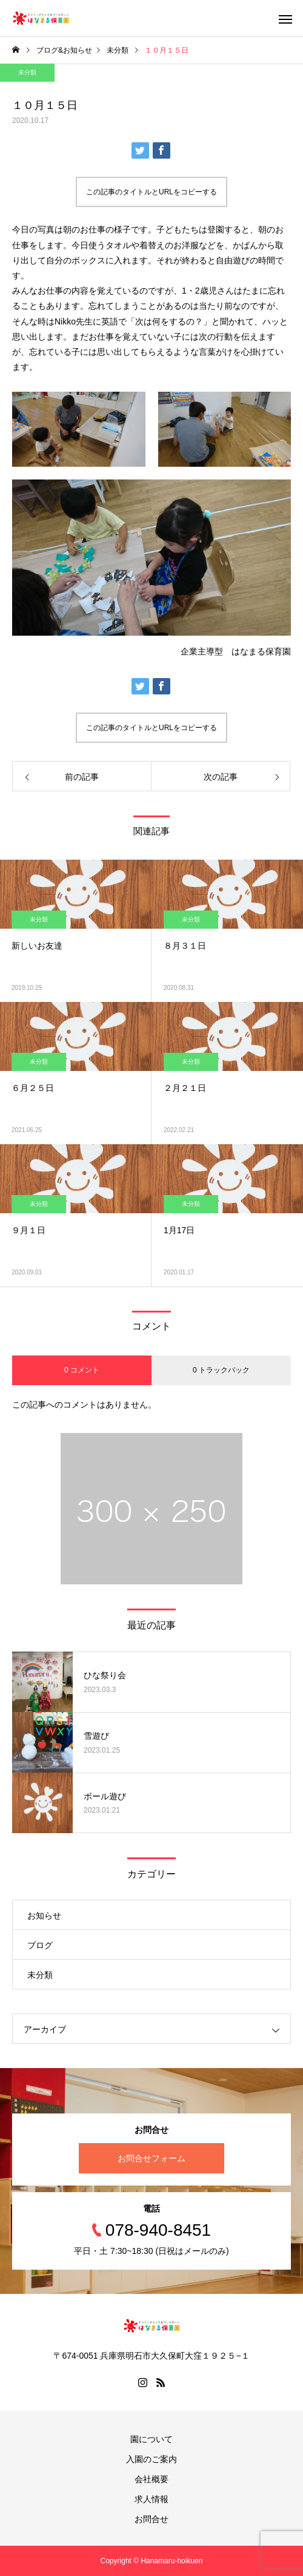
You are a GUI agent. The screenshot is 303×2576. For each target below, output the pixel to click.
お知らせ (44, 1915)
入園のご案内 (151, 2459)
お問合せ (151, 2519)
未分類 (27, 72)
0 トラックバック (221, 1370)
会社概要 (151, 2479)
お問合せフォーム (151, 2158)
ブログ (40, 1945)
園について (151, 2439)
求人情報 (151, 2499)
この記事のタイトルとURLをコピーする (151, 192)
